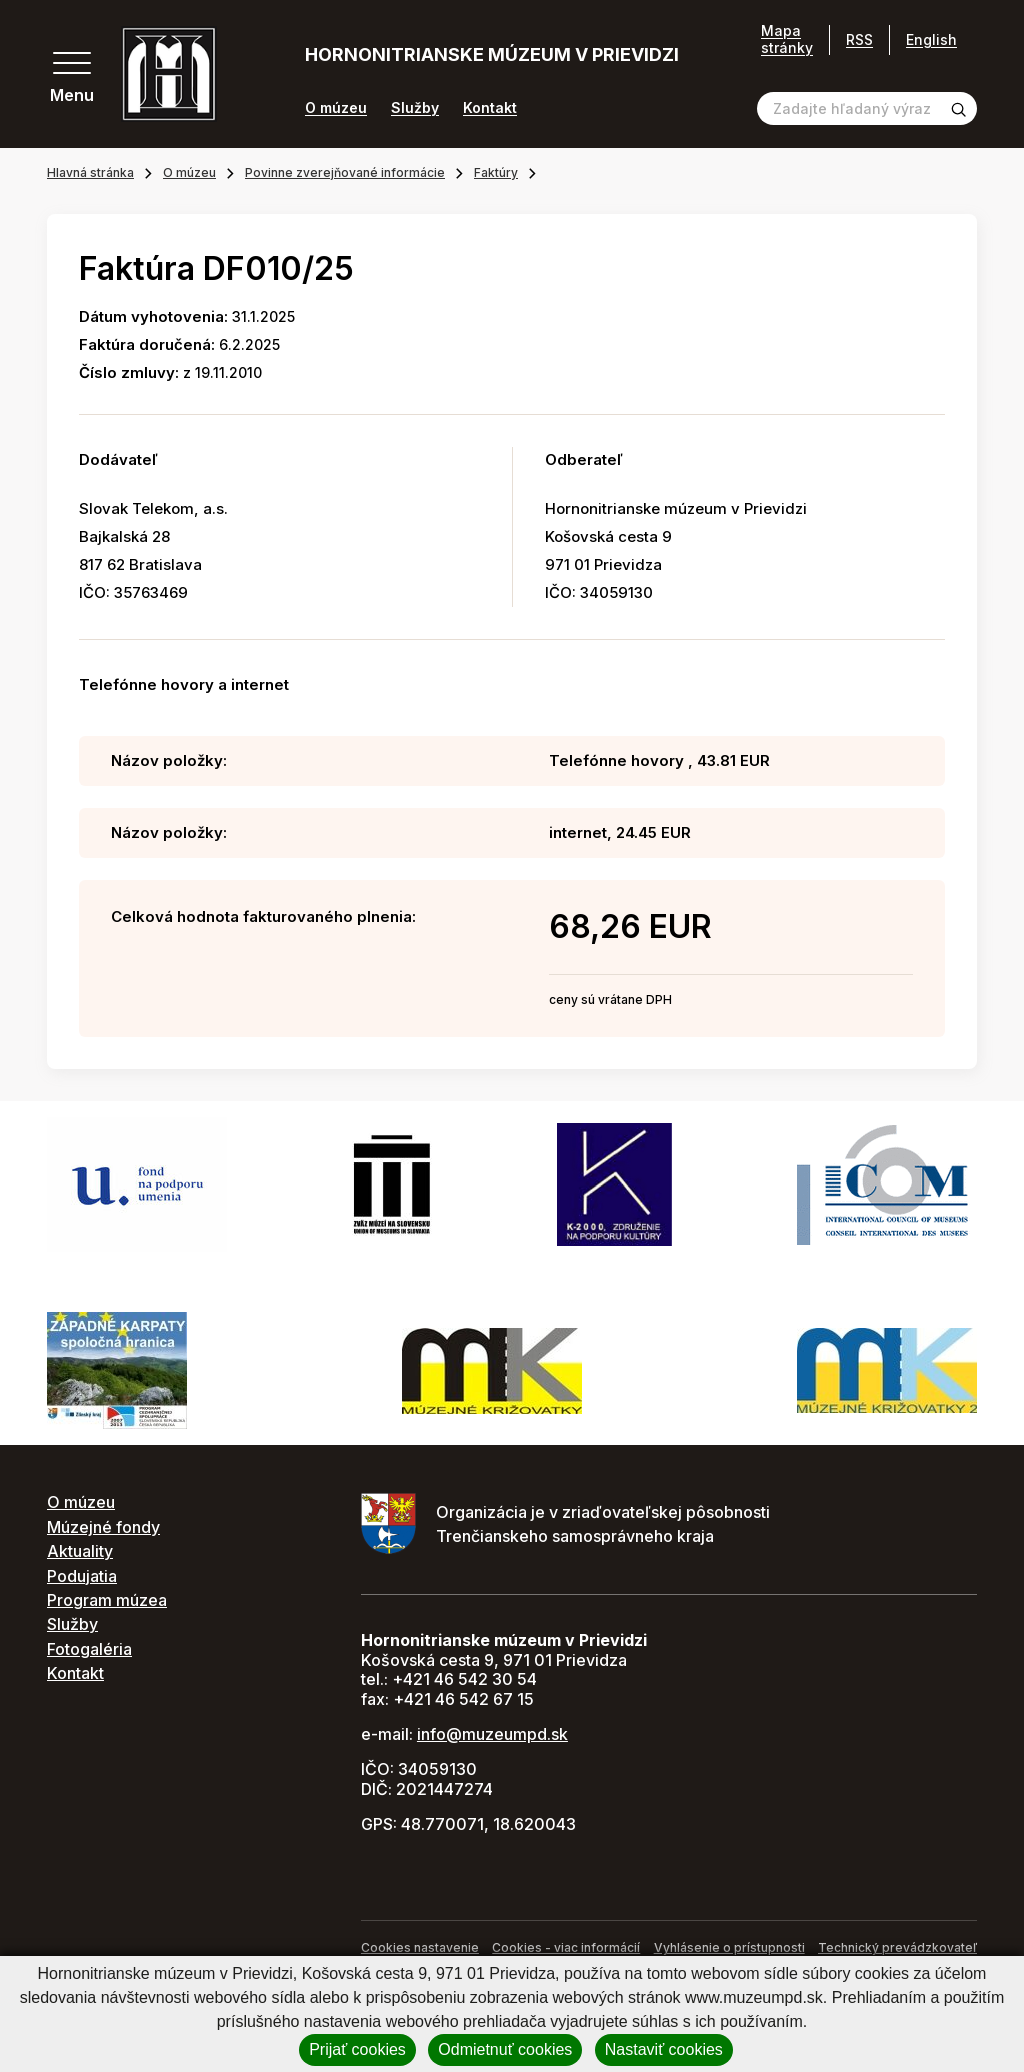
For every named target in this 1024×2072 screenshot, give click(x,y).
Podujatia (82, 1576)
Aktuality (80, 1551)
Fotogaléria (89, 1649)
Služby (415, 108)
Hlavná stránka (90, 172)
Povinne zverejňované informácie (345, 172)
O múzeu (336, 108)
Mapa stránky (787, 39)
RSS (859, 39)
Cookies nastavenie (420, 1947)
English (931, 39)
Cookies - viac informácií (566, 1947)
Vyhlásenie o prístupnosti (729, 1947)
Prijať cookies (357, 2049)
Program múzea (107, 1600)
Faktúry (496, 172)
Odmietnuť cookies (505, 2049)
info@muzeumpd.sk (492, 1734)
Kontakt (490, 108)
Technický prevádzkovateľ (897, 1947)
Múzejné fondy (103, 1527)
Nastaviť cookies (664, 2049)
